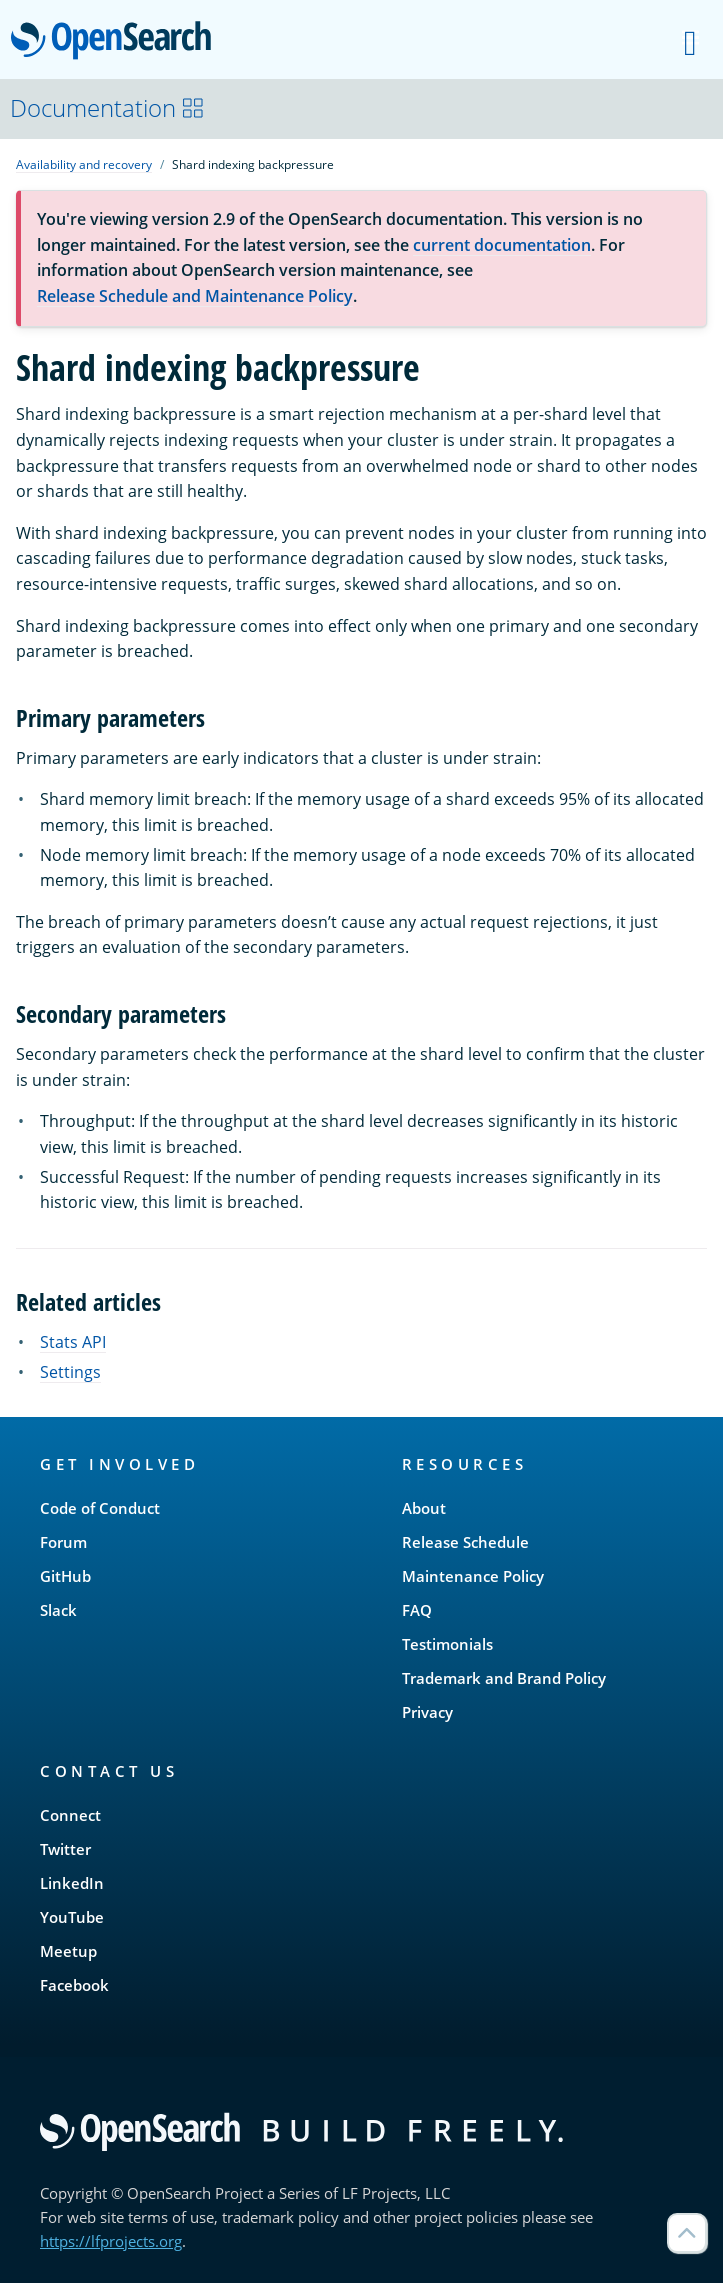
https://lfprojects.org (111, 2241)
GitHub (65, 1576)
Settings (70, 1372)
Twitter (65, 1849)
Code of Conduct (100, 1508)
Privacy (427, 1712)
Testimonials (447, 1644)
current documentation (502, 245)
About (424, 1508)
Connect (70, 1815)
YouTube (72, 1917)
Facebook (74, 1985)
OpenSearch (116, 42)
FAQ (417, 1610)
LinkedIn (72, 1883)
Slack (58, 1610)
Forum (63, 1542)
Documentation (107, 107)
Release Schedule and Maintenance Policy (195, 296)
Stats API (73, 1342)
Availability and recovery (84, 164)
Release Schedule (465, 1542)
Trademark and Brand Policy (504, 1678)
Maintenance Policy (473, 1576)
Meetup (68, 1951)
